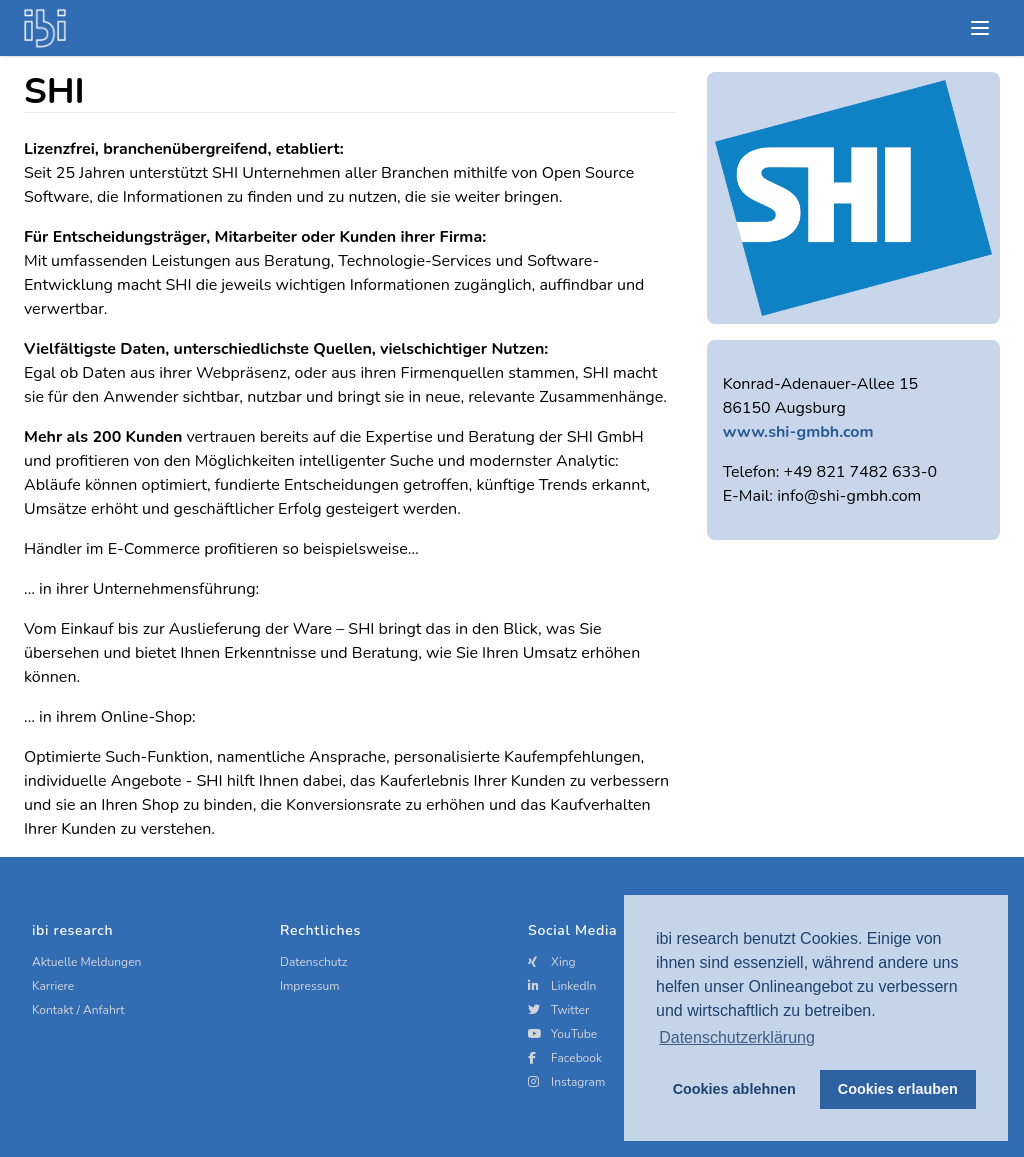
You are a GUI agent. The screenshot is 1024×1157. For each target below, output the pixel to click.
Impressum (310, 986)
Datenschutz (313, 962)
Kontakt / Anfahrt (78, 1010)
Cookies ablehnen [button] (734, 1089)
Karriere (53, 986)
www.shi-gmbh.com (798, 432)
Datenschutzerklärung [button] (737, 1037)
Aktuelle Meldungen (86, 962)
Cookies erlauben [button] (898, 1089)
